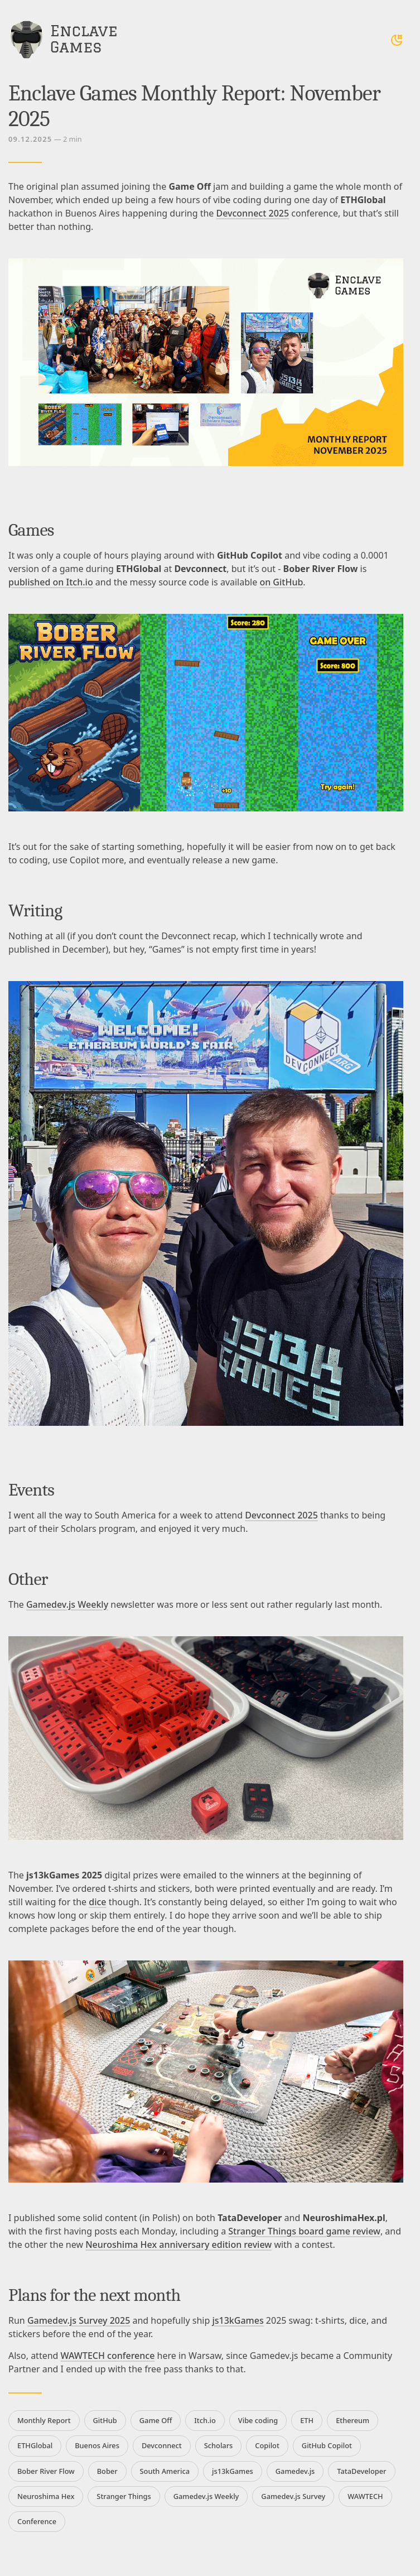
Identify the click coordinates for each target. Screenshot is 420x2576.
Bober (107, 2471)
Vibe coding (258, 2420)
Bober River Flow (46, 2471)
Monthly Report (44, 2420)
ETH (306, 2420)
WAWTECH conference (108, 2355)
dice (97, 1902)
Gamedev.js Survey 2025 (78, 2320)
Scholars (218, 2445)
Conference (36, 2521)
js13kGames (237, 2320)
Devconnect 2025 (252, 213)
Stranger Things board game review (304, 2231)
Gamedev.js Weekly (67, 1604)
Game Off (155, 2420)
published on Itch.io (50, 582)
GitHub (105, 2420)
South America (165, 2471)
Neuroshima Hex (45, 2496)
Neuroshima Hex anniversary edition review (178, 2244)
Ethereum (352, 2420)
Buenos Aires (97, 2445)
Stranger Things (123, 2496)
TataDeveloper (361, 2471)
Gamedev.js (295, 2471)
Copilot (267, 2445)
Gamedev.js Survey (293, 2496)
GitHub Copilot (327, 2445)
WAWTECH (365, 2496)
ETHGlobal (34, 2445)
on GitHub (281, 582)
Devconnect (162, 2445)
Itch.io (205, 2420)
